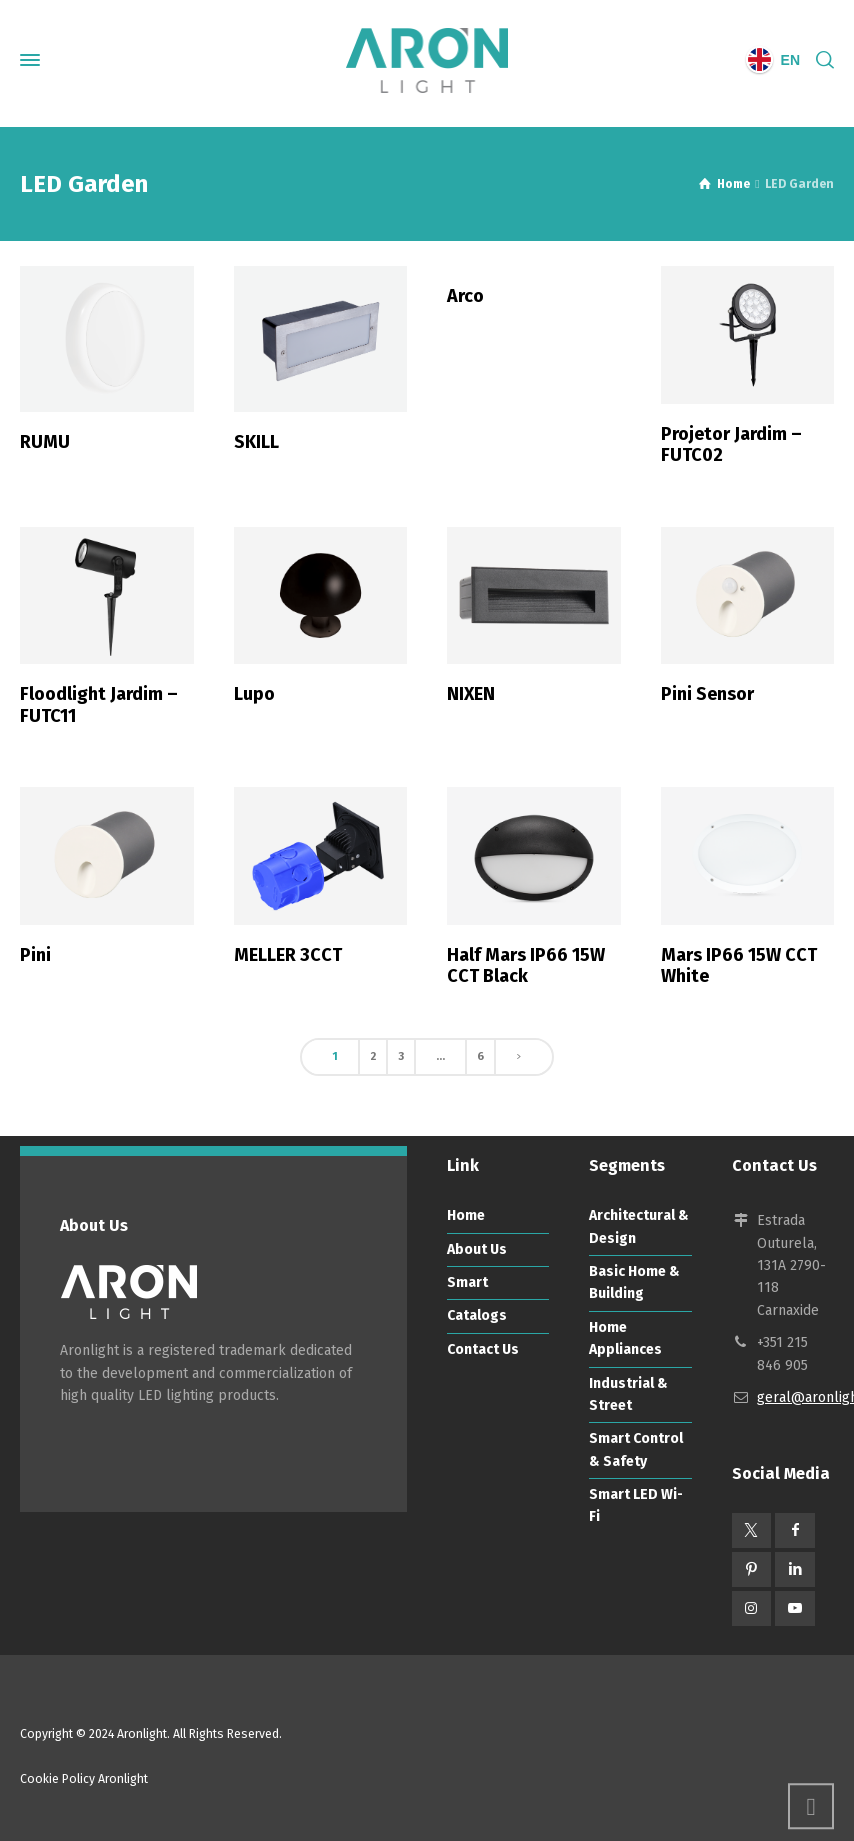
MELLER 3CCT (288, 955)
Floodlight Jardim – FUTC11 (99, 705)
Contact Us (483, 1349)
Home (466, 1215)
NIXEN (471, 694)
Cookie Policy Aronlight (84, 1779)
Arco (465, 296)
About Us (477, 1249)
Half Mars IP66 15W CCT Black (526, 966)
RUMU (45, 442)
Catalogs (477, 1315)
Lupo (254, 694)
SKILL (256, 442)
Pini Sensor (707, 694)
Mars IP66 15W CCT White (739, 966)
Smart (467, 1282)
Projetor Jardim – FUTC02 (731, 445)
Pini (35, 955)
